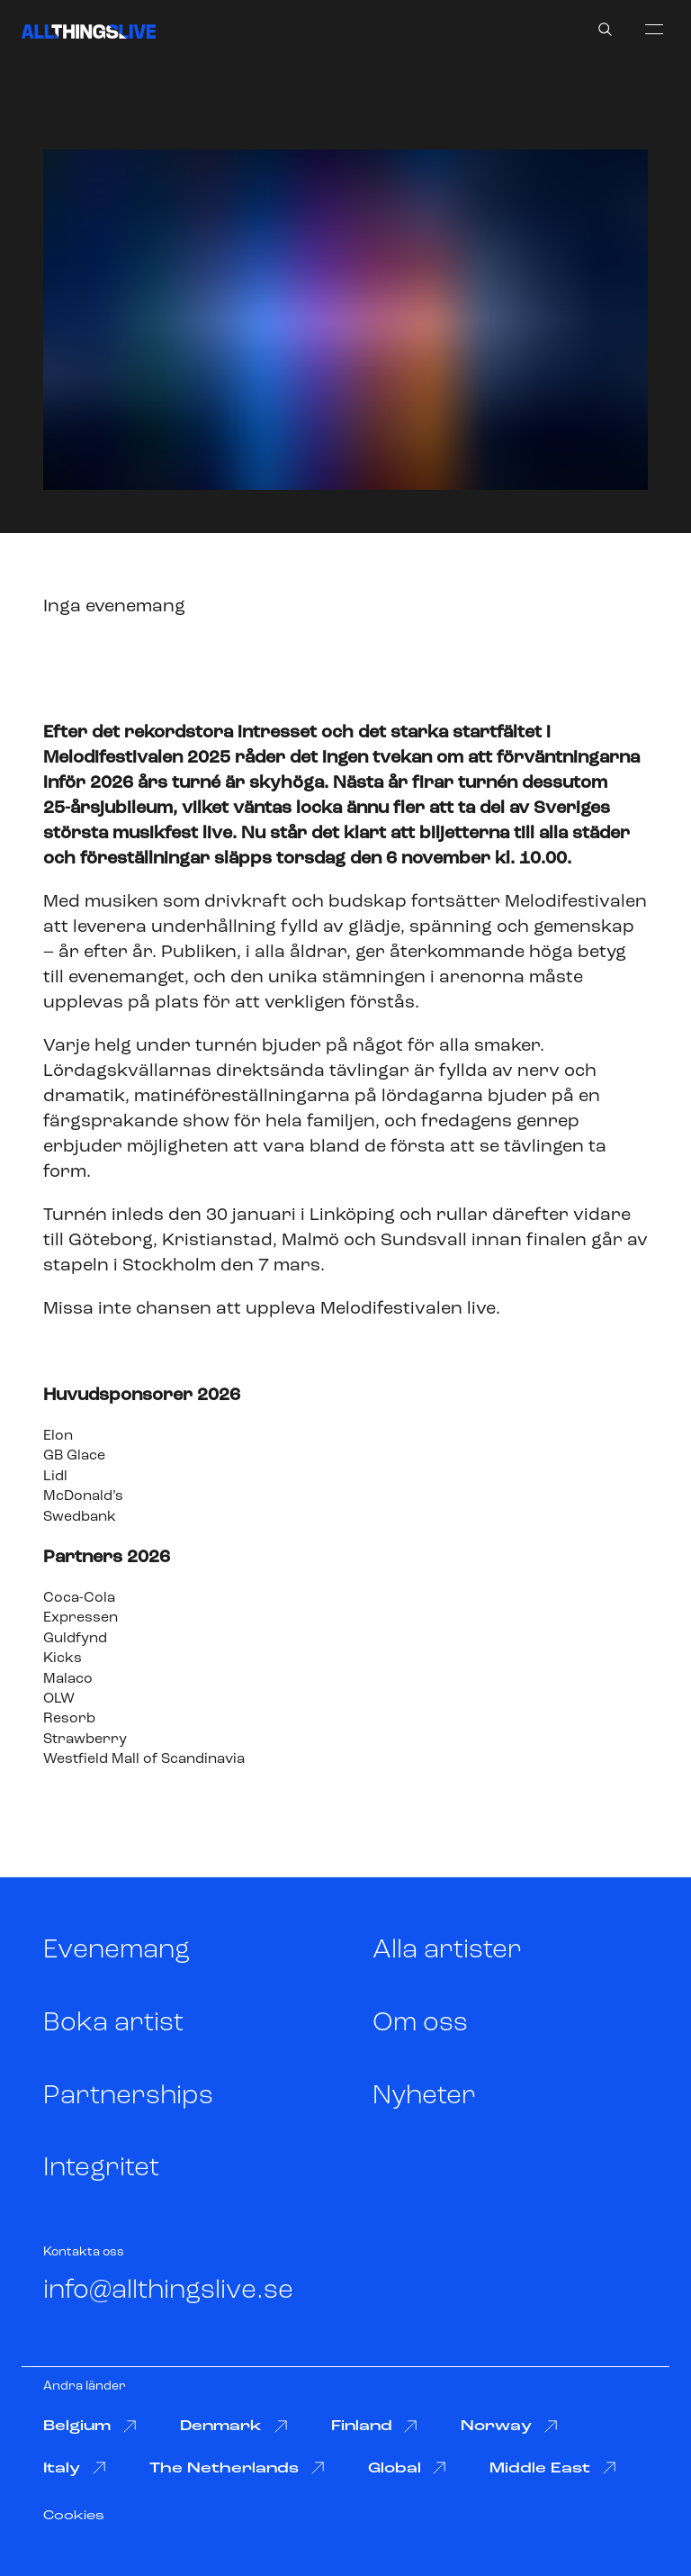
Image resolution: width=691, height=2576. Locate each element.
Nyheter (424, 2096)
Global (407, 2468)
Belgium (90, 2427)
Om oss (420, 2024)
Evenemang (116, 1951)
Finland (374, 2427)
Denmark (234, 2427)
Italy (74, 2468)
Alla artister (447, 1951)
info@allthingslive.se (168, 2291)
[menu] (654, 28)
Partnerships (128, 2096)
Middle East (552, 2468)
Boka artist (113, 2024)
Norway (509, 2427)
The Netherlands (237, 2468)
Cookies (73, 2516)
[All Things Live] (89, 31)
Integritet (101, 2169)
